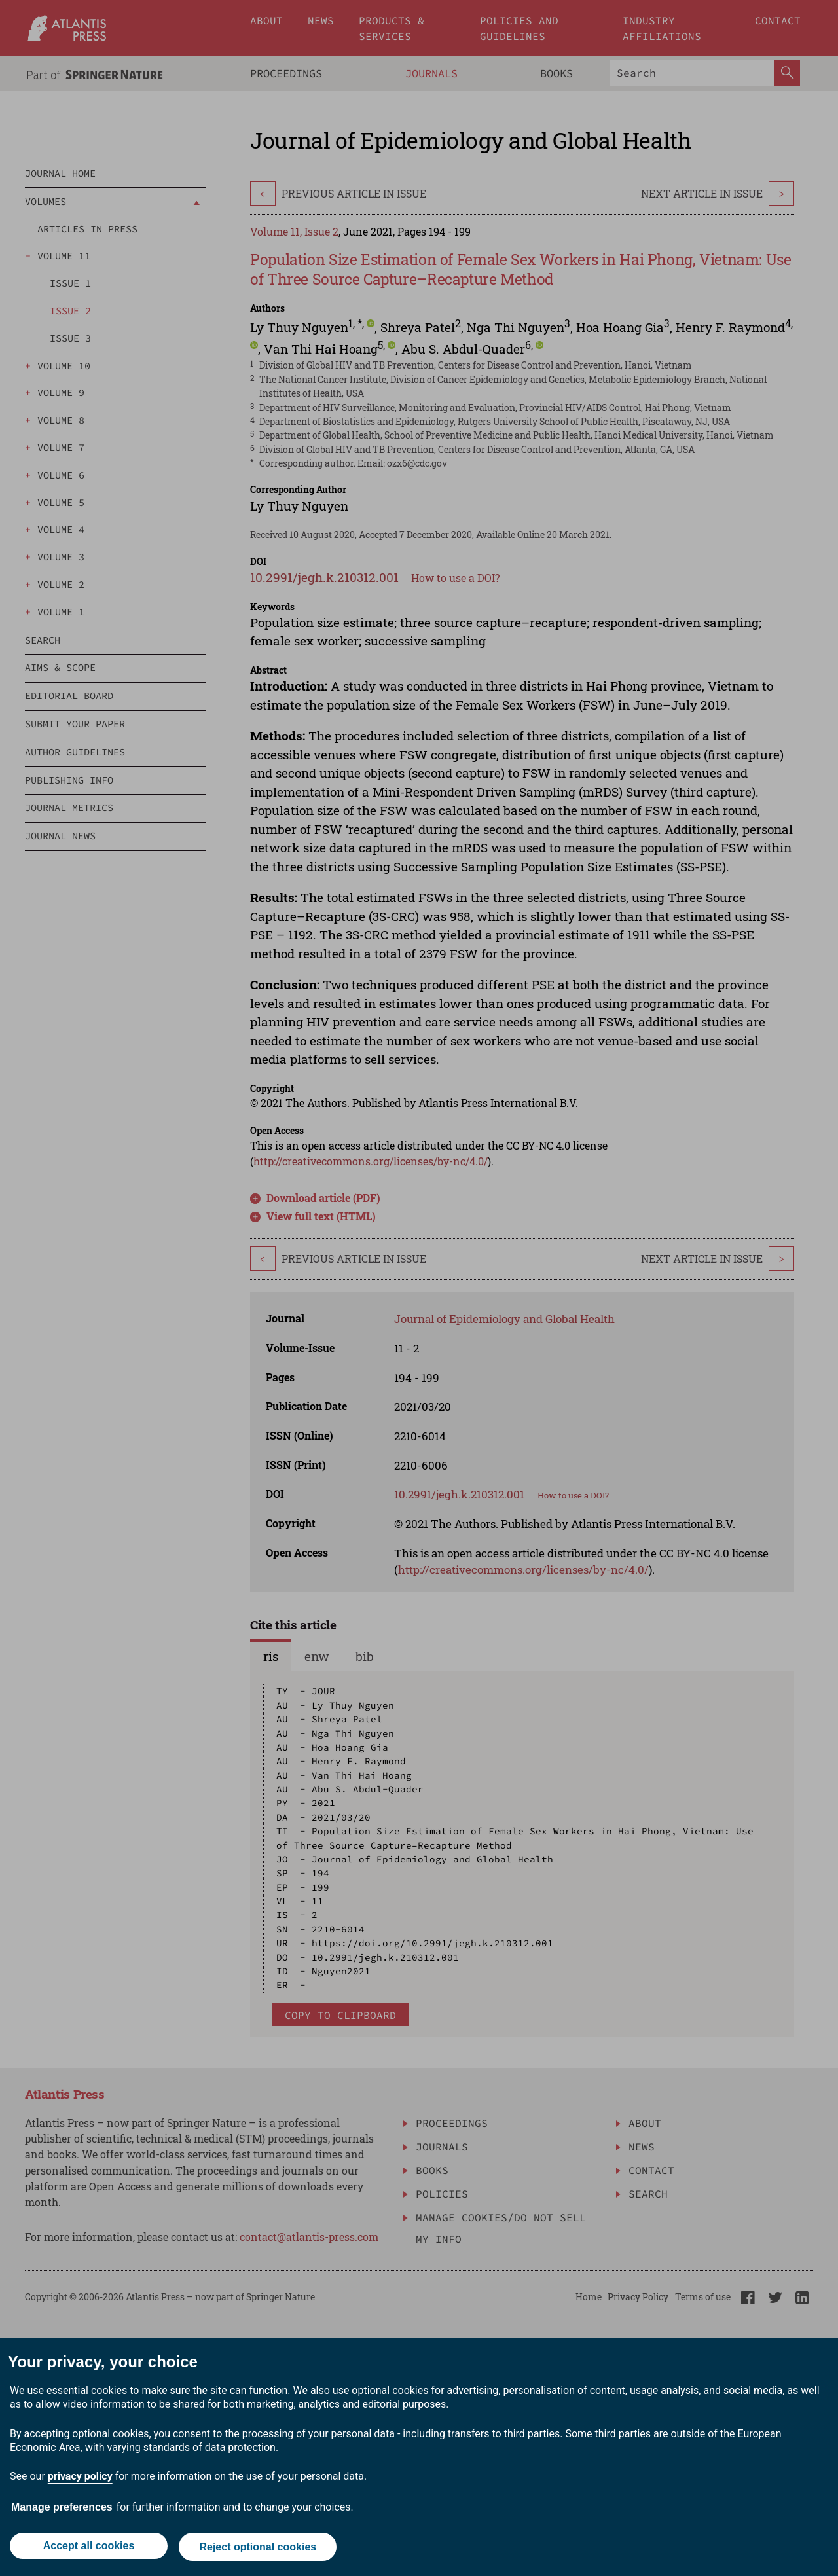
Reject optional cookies (259, 2548)
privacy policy (80, 2479)
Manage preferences (62, 2509)
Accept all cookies (88, 2548)
